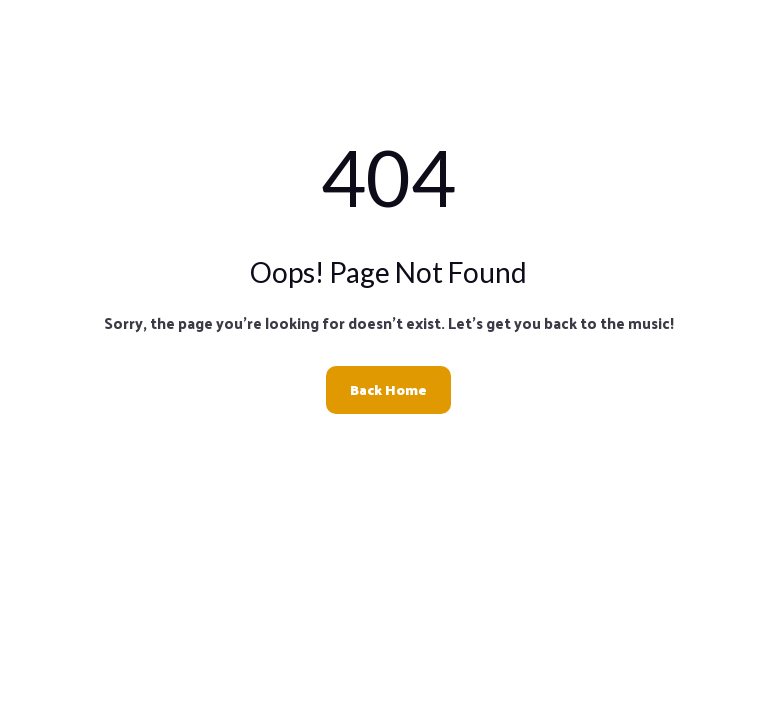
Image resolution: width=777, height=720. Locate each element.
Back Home (388, 389)
